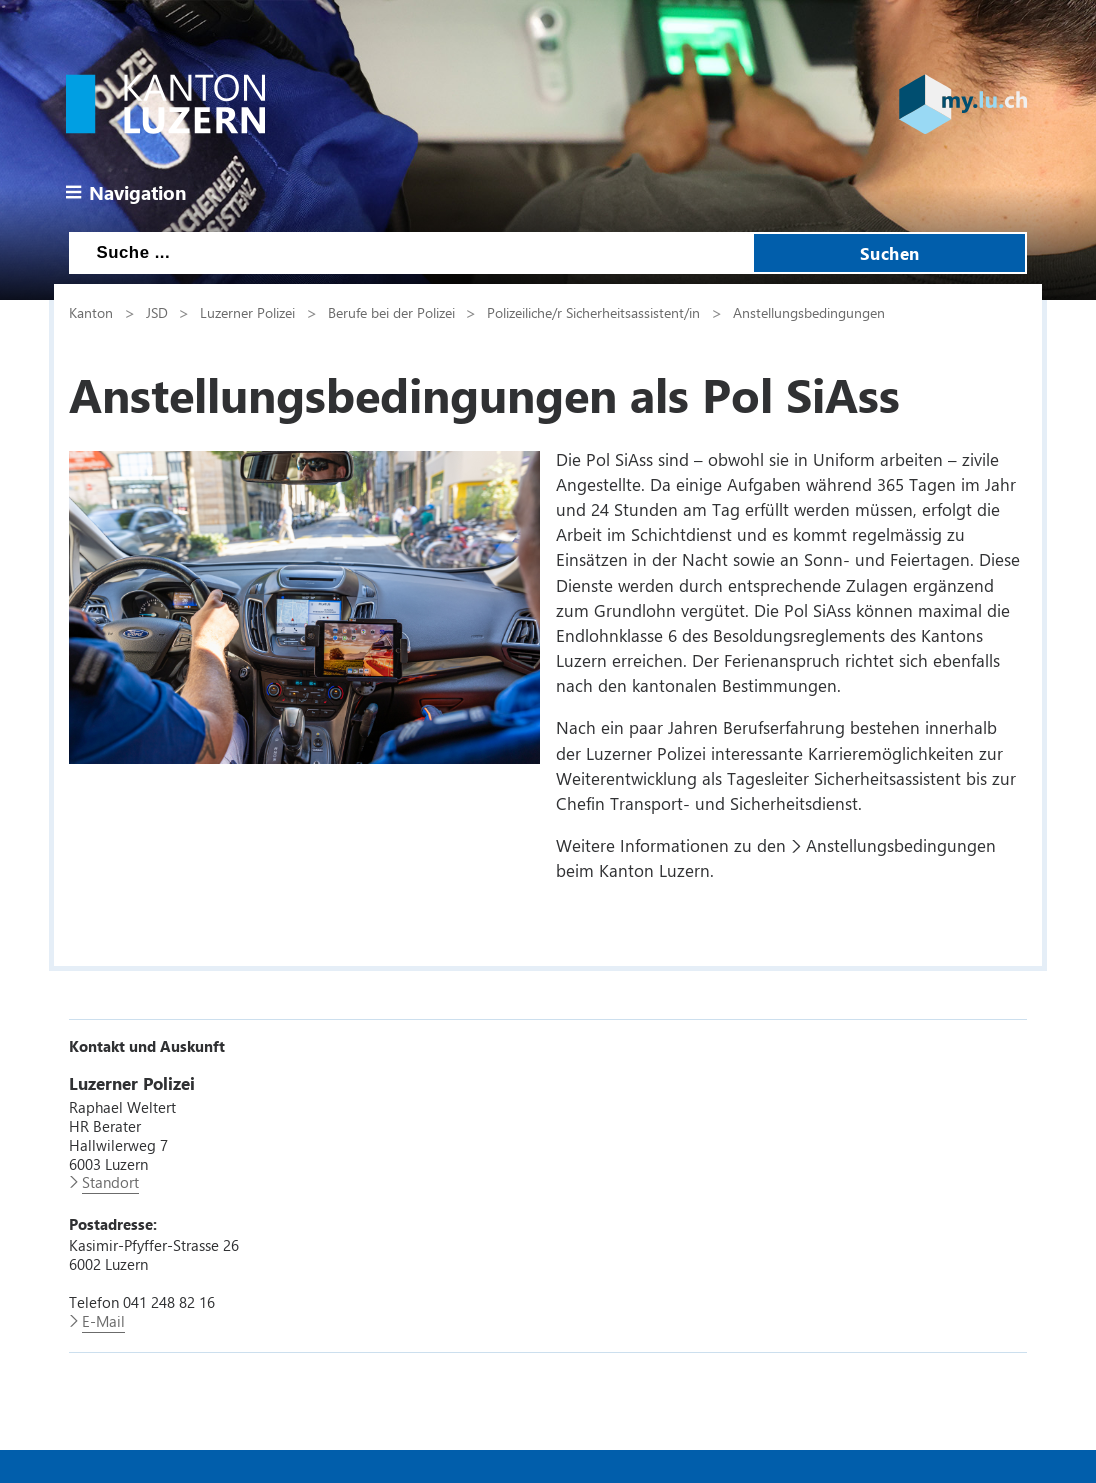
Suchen (890, 253)
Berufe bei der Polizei (391, 312)
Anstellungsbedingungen (809, 312)
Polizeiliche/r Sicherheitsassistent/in (593, 312)
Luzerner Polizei (247, 312)
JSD (157, 312)
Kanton (91, 312)
